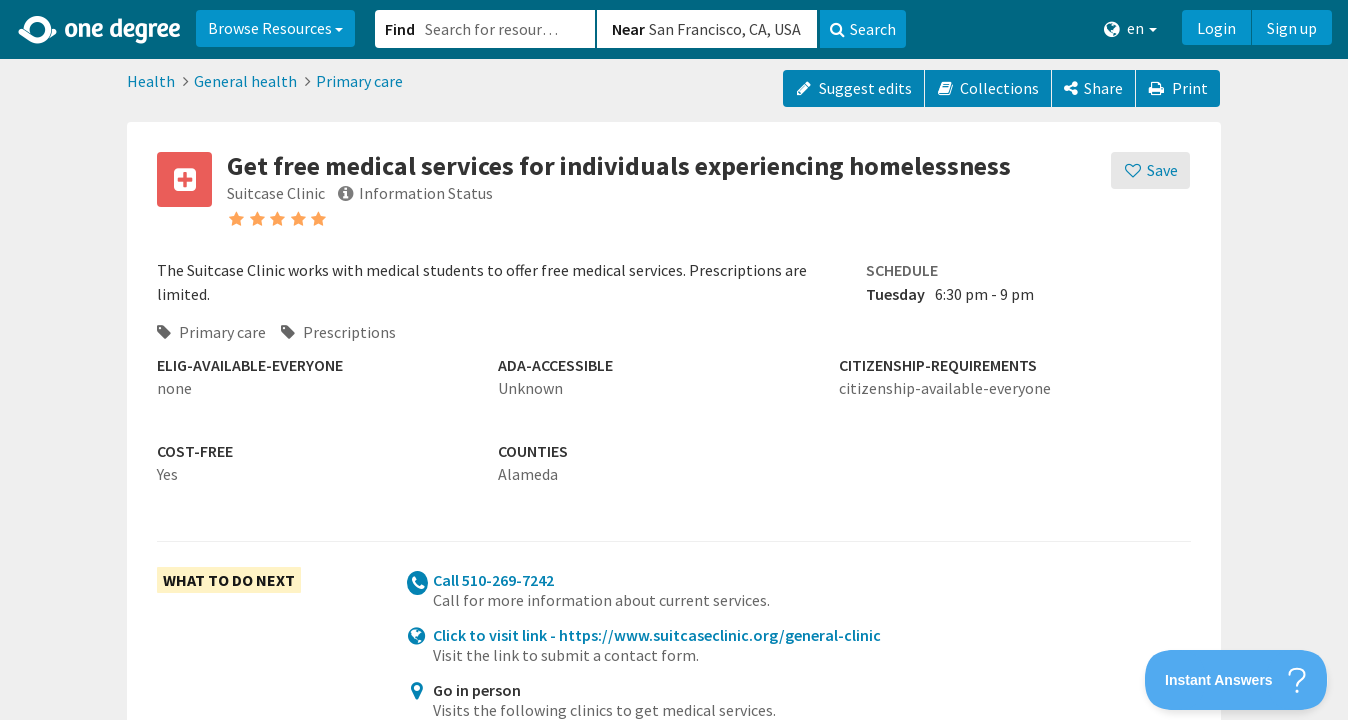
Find (400, 29)
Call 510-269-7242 (493, 580)
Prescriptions (338, 332)
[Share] (1093, 88)
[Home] (100, 30)
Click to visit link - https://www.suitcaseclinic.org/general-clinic (657, 635)
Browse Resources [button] (275, 28)
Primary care (359, 81)
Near (628, 29)
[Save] (1150, 170)
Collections (988, 88)
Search (863, 29)
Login (1216, 28)
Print (1178, 88)
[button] (674, 360)
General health (245, 81)
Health (151, 81)
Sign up (1292, 28)
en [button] (1130, 28)
